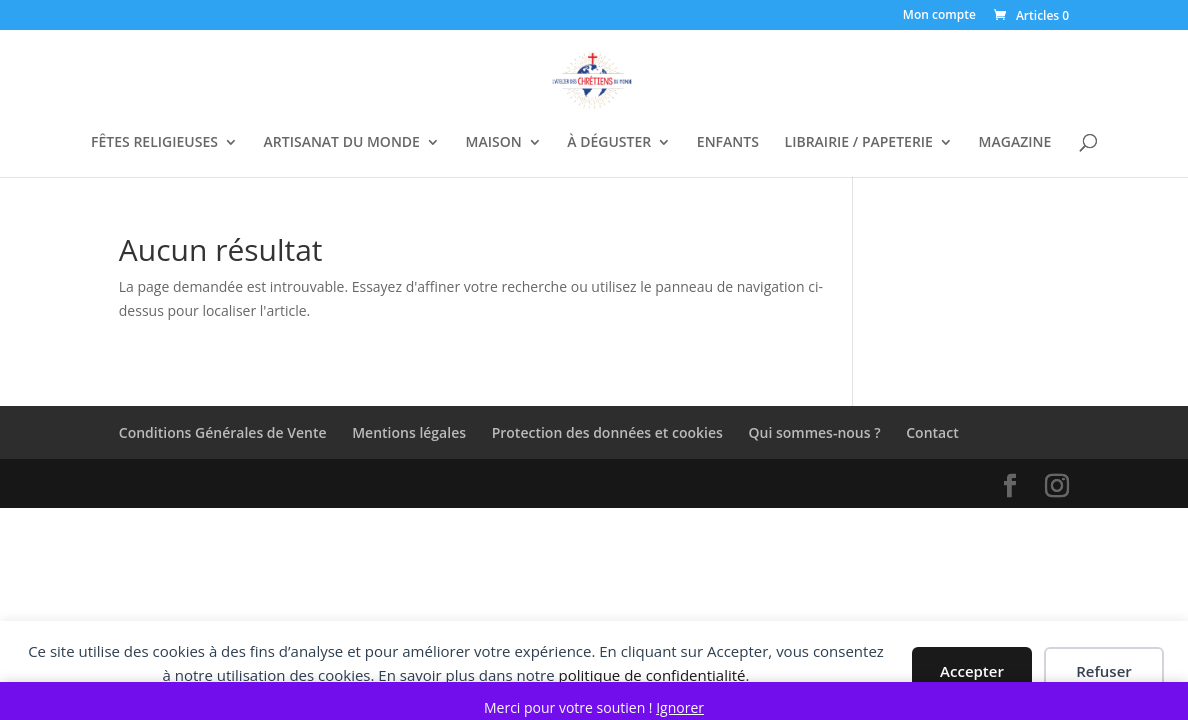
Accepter (972, 671)
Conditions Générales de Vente (223, 432)
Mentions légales (409, 432)
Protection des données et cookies (607, 432)
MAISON (494, 143)
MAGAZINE (1015, 143)
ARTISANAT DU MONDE (342, 143)
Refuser (1104, 671)
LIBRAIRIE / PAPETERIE (859, 143)
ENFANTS (728, 143)
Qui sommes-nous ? (815, 432)
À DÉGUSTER (609, 143)
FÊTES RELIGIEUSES (154, 143)
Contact (932, 432)
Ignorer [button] (680, 707)
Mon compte (939, 16)
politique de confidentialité (652, 675)
